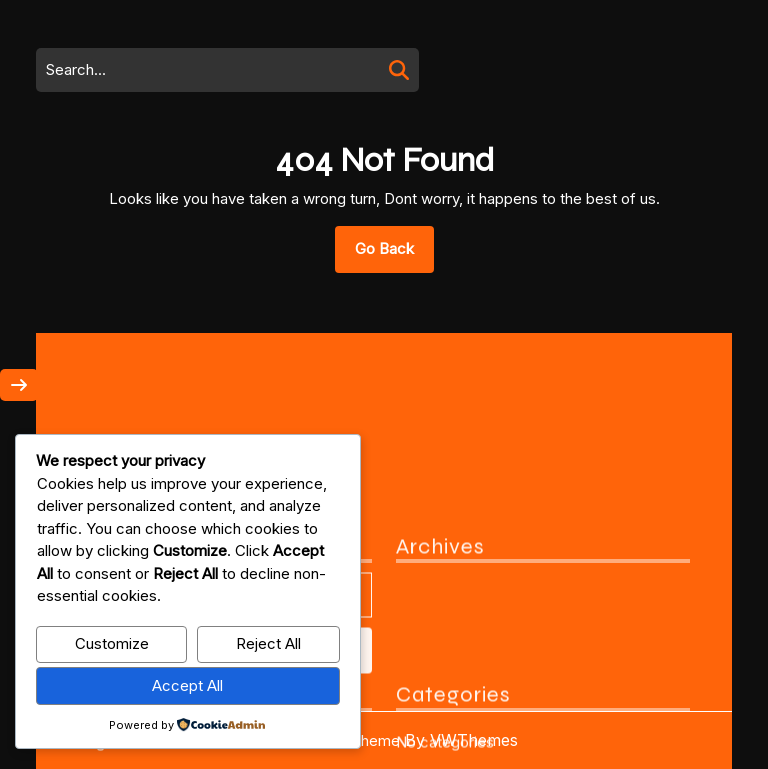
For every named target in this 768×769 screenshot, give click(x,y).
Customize (112, 643)
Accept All (187, 685)
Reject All (268, 643)
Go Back (394, 255)
